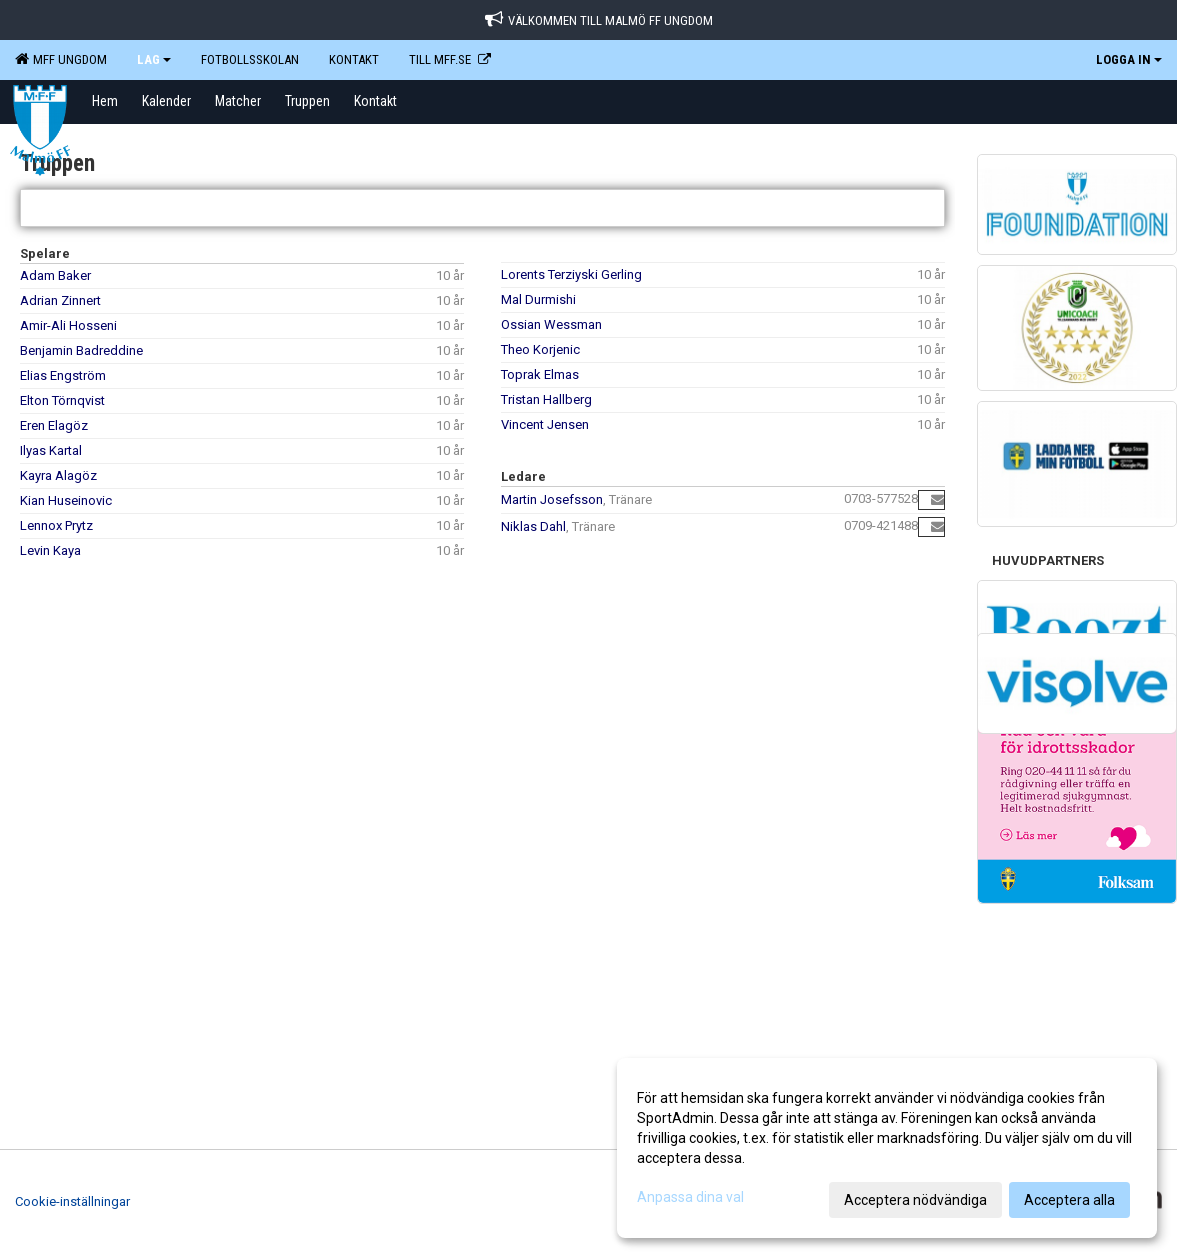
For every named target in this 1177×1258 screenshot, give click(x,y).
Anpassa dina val (690, 1197)
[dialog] (887, 1148)
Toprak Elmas (540, 374)
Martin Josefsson (552, 499)
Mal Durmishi (538, 299)
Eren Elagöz (54, 425)
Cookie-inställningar (72, 1201)
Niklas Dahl (533, 526)
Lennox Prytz (56, 525)
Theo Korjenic (540, 349)
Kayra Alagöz (58, 475)
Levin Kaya (50, 550)
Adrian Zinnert (60, 300)
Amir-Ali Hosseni (68, 325)
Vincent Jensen (545, 424)
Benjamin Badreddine (81, 350)
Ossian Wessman (551, 324)
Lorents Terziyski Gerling (571, 274)
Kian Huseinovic (66, 500)
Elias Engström (63, 375)
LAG (154, 59)
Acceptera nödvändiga (915, 1200)
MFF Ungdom (61, 59)
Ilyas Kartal (51, 450)
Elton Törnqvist (62, 400)
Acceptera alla (1069, 1200)
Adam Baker (55, 275)
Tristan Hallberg (546, 399)
